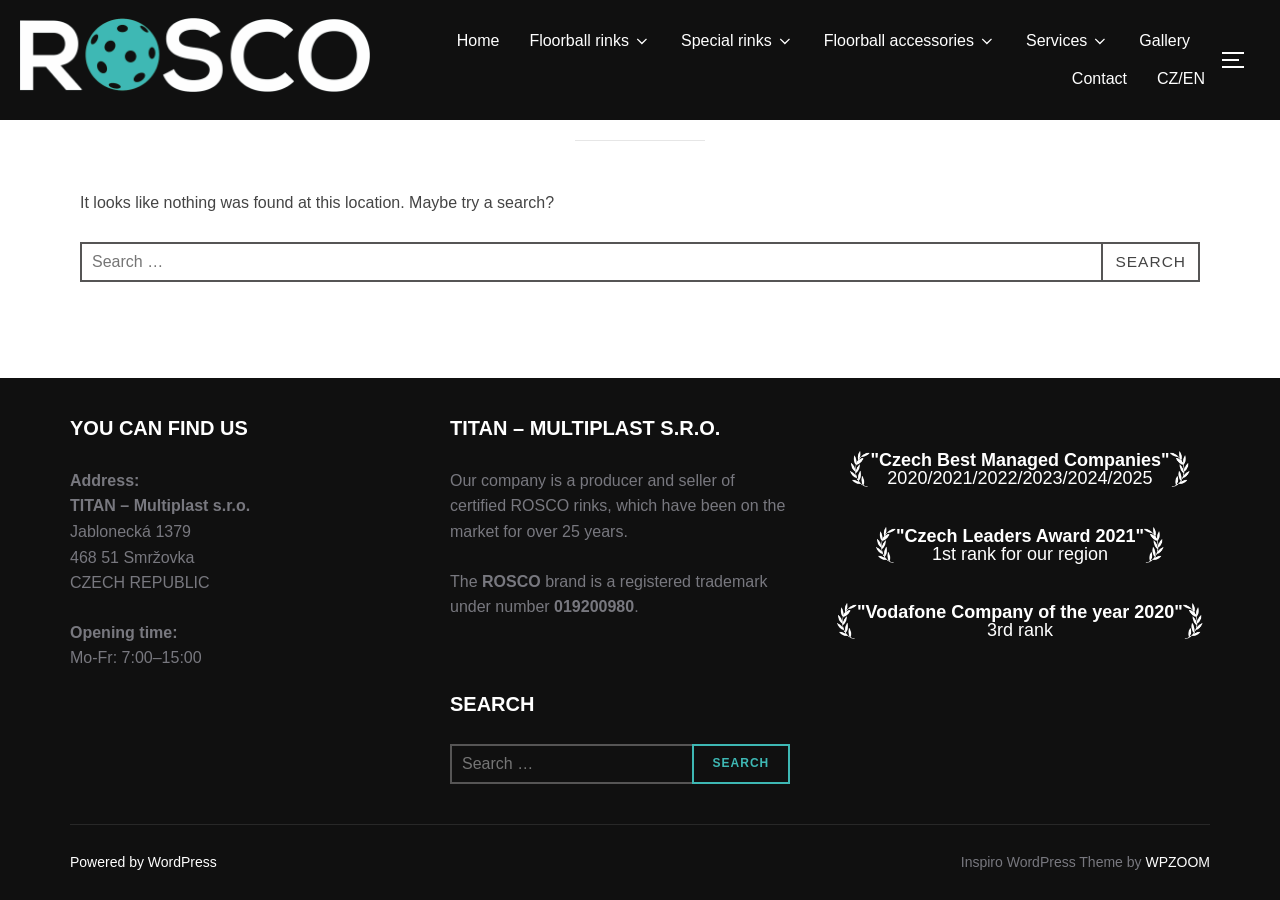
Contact (1099, 78)
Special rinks (737, 41)
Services (1067, 41)
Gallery (1164, 40)
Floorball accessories (910, 41)
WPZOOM (1177, 862)
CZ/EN (1181, 78)
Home (478, 40)
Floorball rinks (590, 41)
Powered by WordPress (143, 862)
